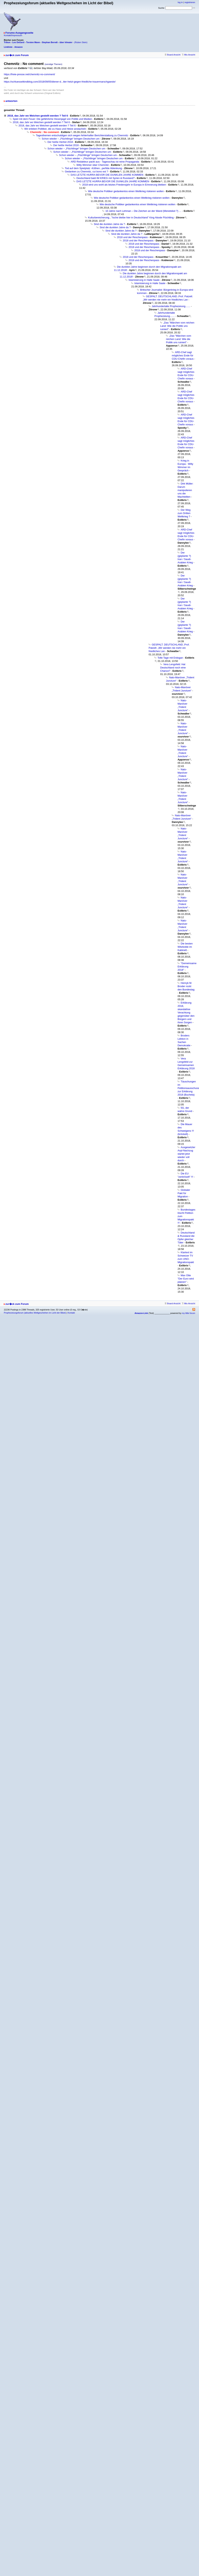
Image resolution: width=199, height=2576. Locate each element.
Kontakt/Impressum (13, 35)
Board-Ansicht (172, 55)
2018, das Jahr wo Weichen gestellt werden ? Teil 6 (37, 115)
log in (180, 2)
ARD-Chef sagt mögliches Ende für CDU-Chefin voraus (183, 355)
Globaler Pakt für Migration (184, 1193)
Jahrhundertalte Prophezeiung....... (171, 306)
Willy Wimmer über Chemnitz (92, 164)
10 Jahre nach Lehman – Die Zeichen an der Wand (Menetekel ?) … (143, 210)
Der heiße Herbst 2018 (60, 141)
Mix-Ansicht (188, 55)
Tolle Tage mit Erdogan (170, 657)
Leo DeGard (18, 42)
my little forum (188, 1313)
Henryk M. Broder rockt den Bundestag (186, 986)
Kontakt (71, 1313)
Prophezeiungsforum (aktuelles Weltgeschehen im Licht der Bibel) (35, 1313)
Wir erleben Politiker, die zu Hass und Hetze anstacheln (55, 128)
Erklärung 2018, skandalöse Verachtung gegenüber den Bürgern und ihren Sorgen (186, 1012)
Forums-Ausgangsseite (19, 32)
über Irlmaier (65, 42)
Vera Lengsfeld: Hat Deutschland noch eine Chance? (173, 667)
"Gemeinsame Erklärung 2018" (187, 966)
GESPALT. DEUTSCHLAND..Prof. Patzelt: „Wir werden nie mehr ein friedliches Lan (169, 648)
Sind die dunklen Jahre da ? (109, 224)
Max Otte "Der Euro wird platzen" (186, 1278)
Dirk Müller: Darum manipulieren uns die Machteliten (185, 490)
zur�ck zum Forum (17, 55)
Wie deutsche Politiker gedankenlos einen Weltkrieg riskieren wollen (126, 191)
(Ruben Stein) (80, 42)
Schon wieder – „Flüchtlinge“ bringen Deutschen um (70, 138)
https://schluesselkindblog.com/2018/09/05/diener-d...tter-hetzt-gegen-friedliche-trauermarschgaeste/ (60, 81)
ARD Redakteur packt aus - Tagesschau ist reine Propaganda (105, 161)
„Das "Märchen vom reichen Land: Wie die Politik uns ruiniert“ (177, 326)
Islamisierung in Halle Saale (144, 279)
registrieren (190, 2)
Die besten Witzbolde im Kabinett (185, 947)
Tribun (7, 42)
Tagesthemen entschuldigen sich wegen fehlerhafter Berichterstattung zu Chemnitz (82, 135)
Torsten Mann (33, 42)
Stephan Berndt (50, 42)
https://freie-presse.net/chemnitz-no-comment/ (29, 74)
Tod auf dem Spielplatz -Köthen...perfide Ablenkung (93, 168)
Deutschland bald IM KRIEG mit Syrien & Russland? (105, 178)
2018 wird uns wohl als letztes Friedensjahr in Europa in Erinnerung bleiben (124, 184)
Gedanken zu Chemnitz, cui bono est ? (86, 171)
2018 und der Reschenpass (132, 237)
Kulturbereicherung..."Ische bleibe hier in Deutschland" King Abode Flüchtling (131, 217)
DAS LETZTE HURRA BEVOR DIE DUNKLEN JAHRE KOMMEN (107, 174)
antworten (11, 101)
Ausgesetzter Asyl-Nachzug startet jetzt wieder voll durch (186, 1154)
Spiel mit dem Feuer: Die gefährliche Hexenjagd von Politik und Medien (52, 118)
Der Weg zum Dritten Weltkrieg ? (184, 513)
